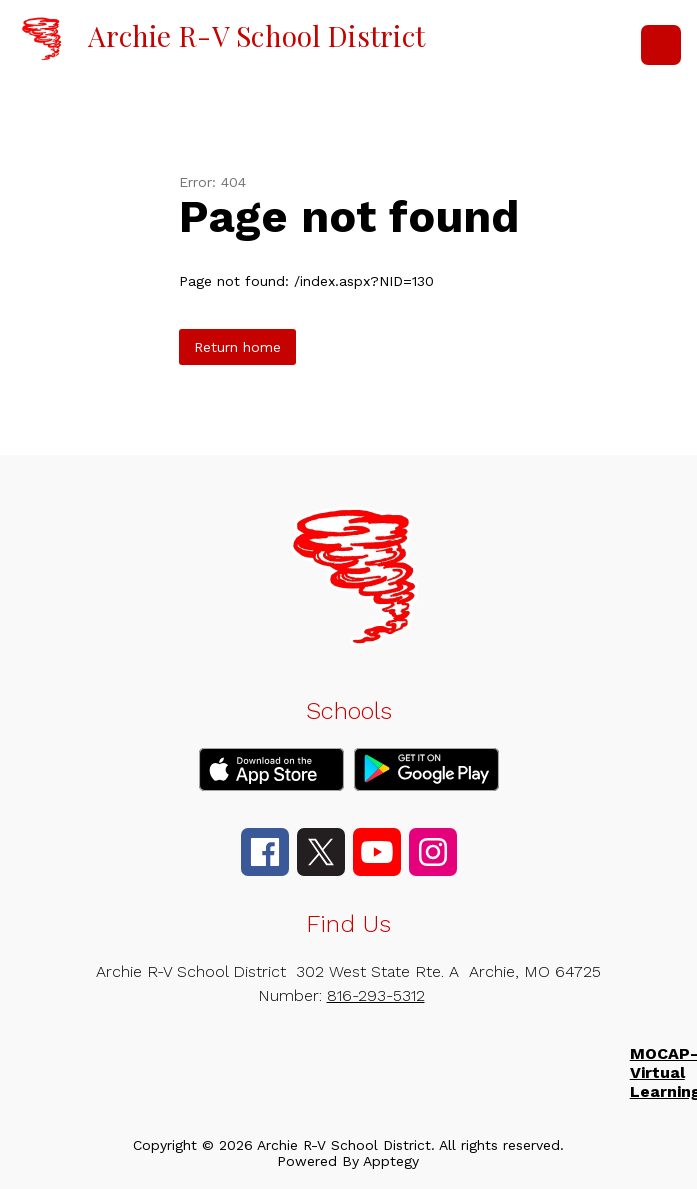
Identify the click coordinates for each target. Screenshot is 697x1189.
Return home (237, 347)
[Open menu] (661, 45)
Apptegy (391, 1161)
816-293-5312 (376, 995)
